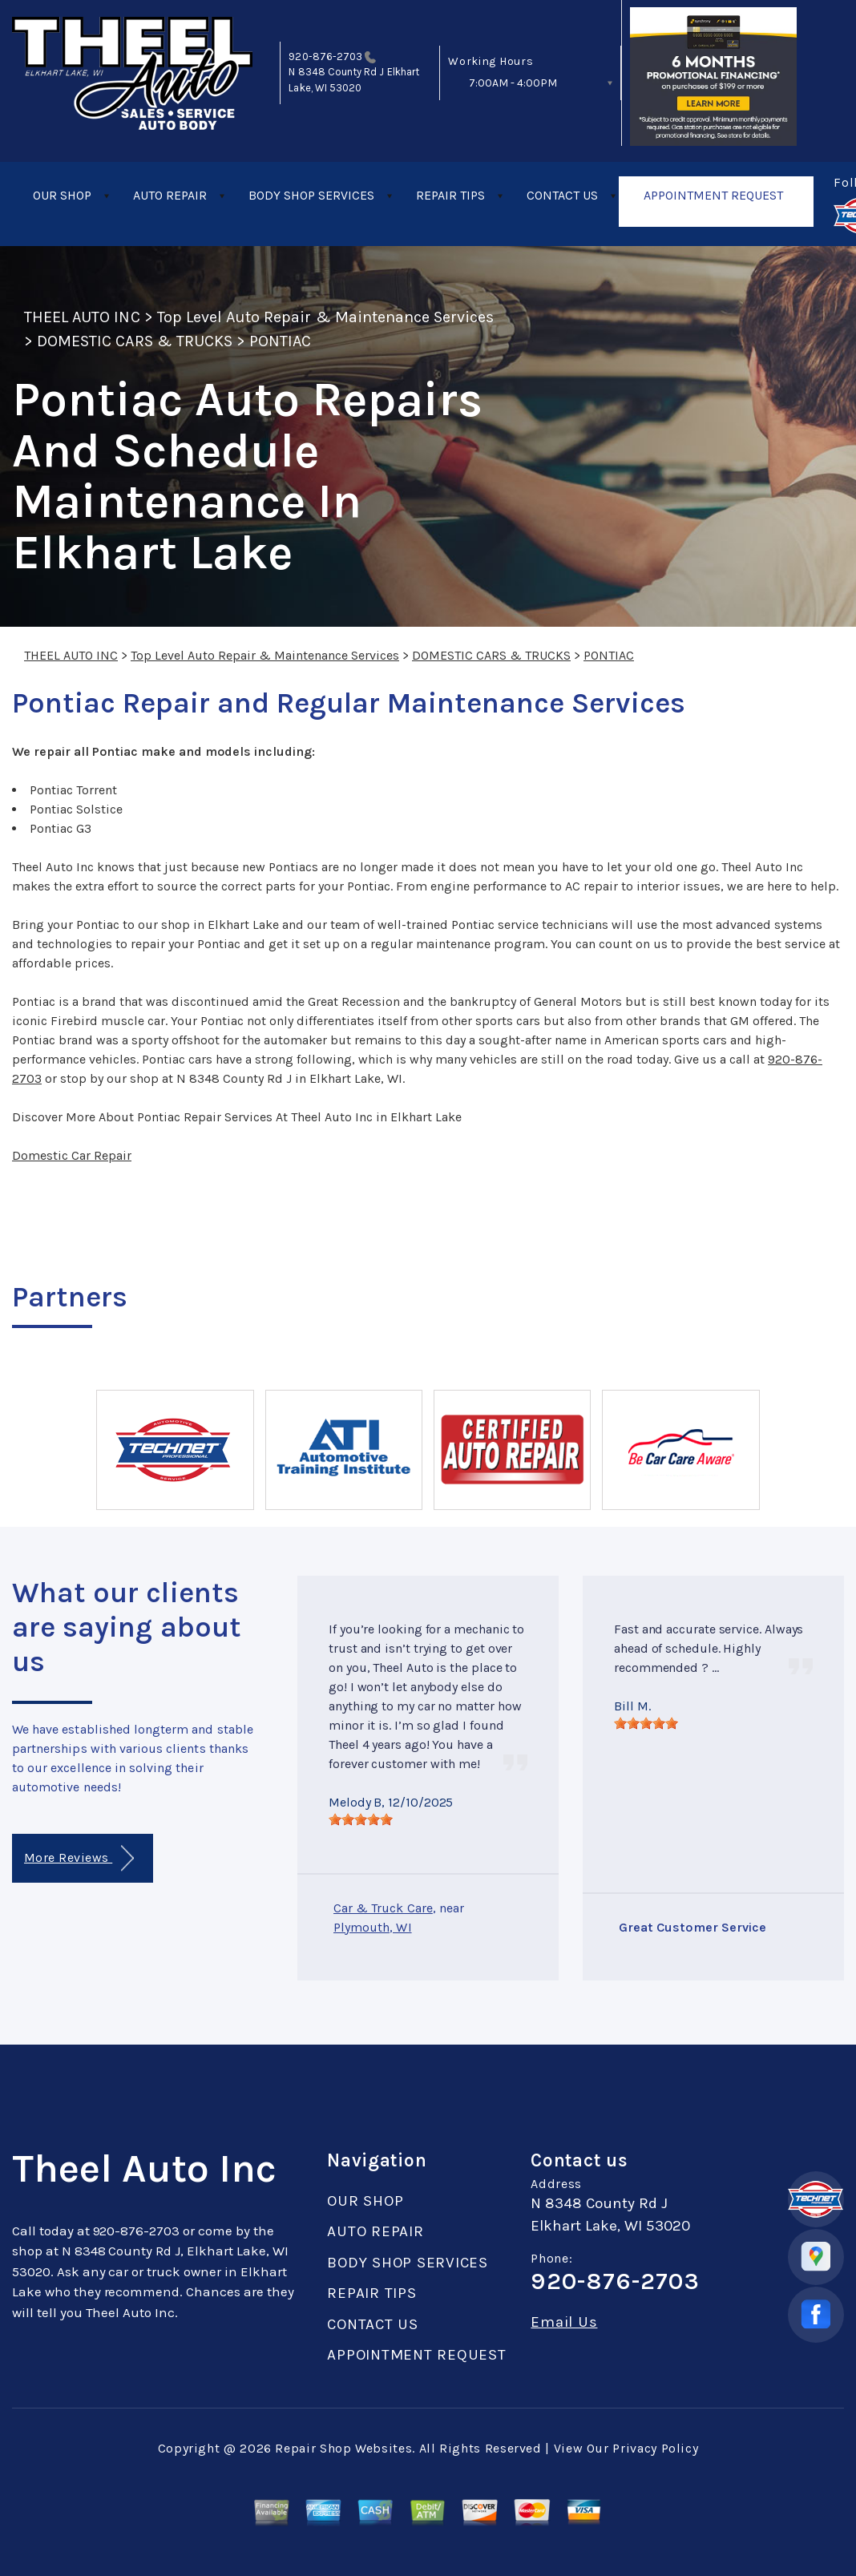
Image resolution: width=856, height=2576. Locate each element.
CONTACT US (562, 195)
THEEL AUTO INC (82, 317)
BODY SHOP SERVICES (311, 195)
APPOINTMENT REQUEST (713, 195)
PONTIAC (280, 341)
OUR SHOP (62, 195)
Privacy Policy (655, 2448)
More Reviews (79, 1858)
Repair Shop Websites (343, 2448)
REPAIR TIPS (450, 195)
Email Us (564, 2322)
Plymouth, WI (372, 1927)
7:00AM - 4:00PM (513, 83)
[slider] (361, 1819)
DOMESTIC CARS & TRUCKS (134, 341)
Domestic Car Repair (71, 1155)
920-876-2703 (325, 56)
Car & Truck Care (383, 1908)
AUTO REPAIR (170, 195)
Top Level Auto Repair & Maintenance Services (326, 317)
